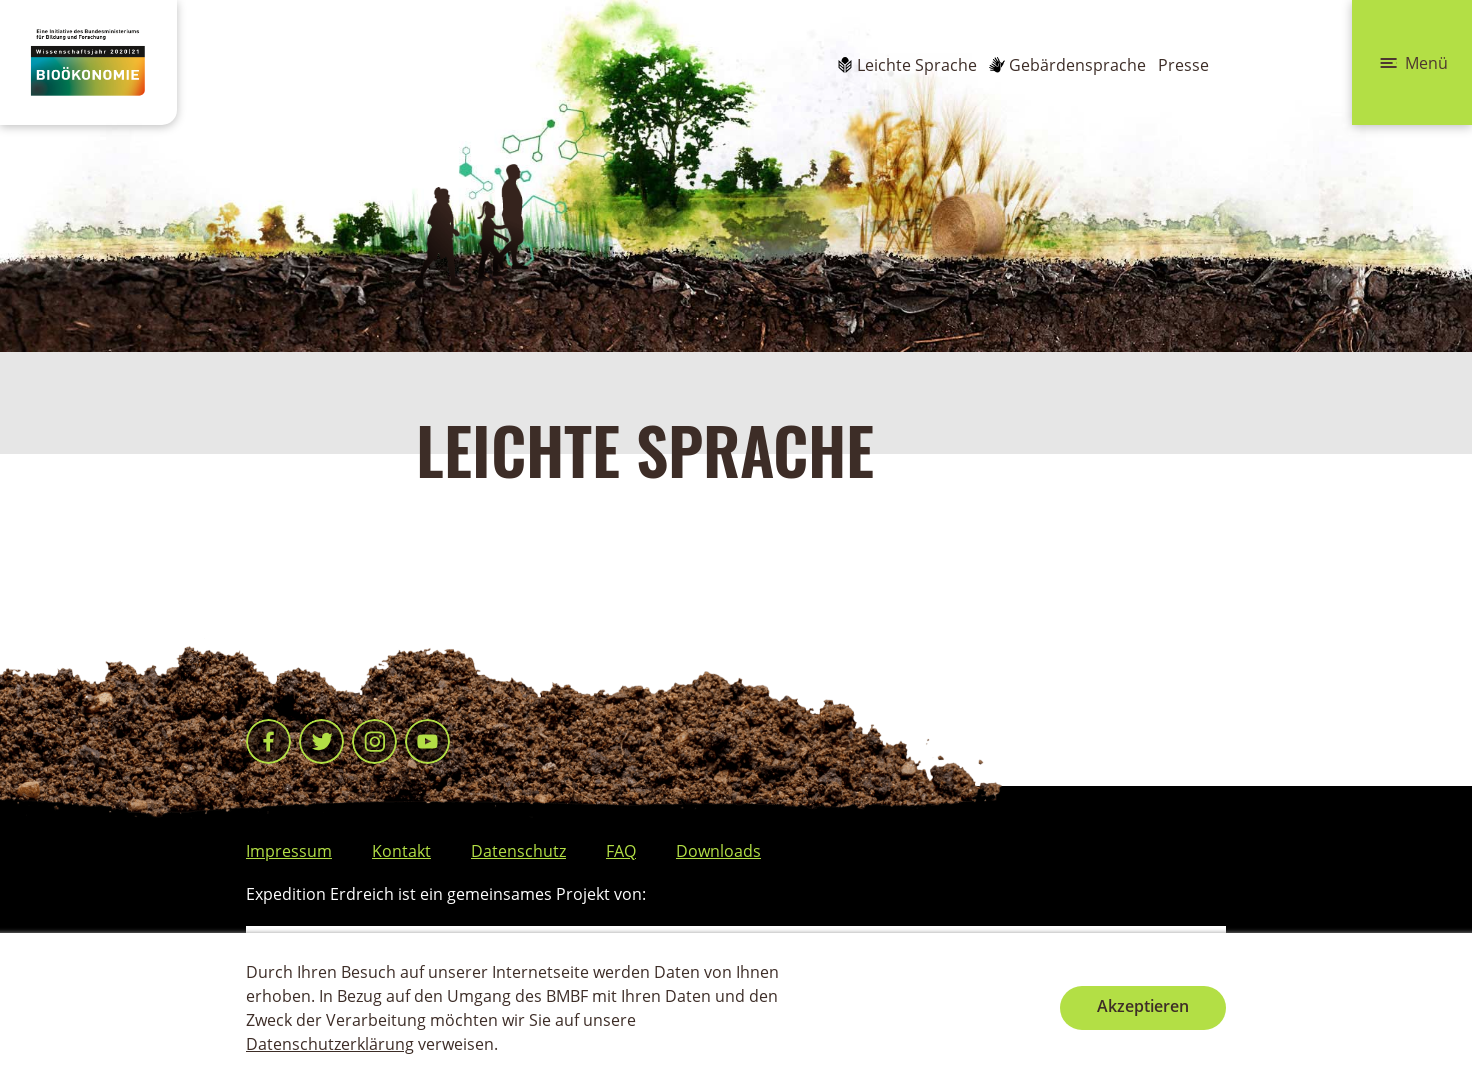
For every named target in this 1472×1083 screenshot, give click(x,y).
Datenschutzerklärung (330, 1044)
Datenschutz (518, 851)
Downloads (718, 851)
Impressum (289, 851)
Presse (1183, 65)
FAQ (621, 851)
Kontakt (401, 851)
